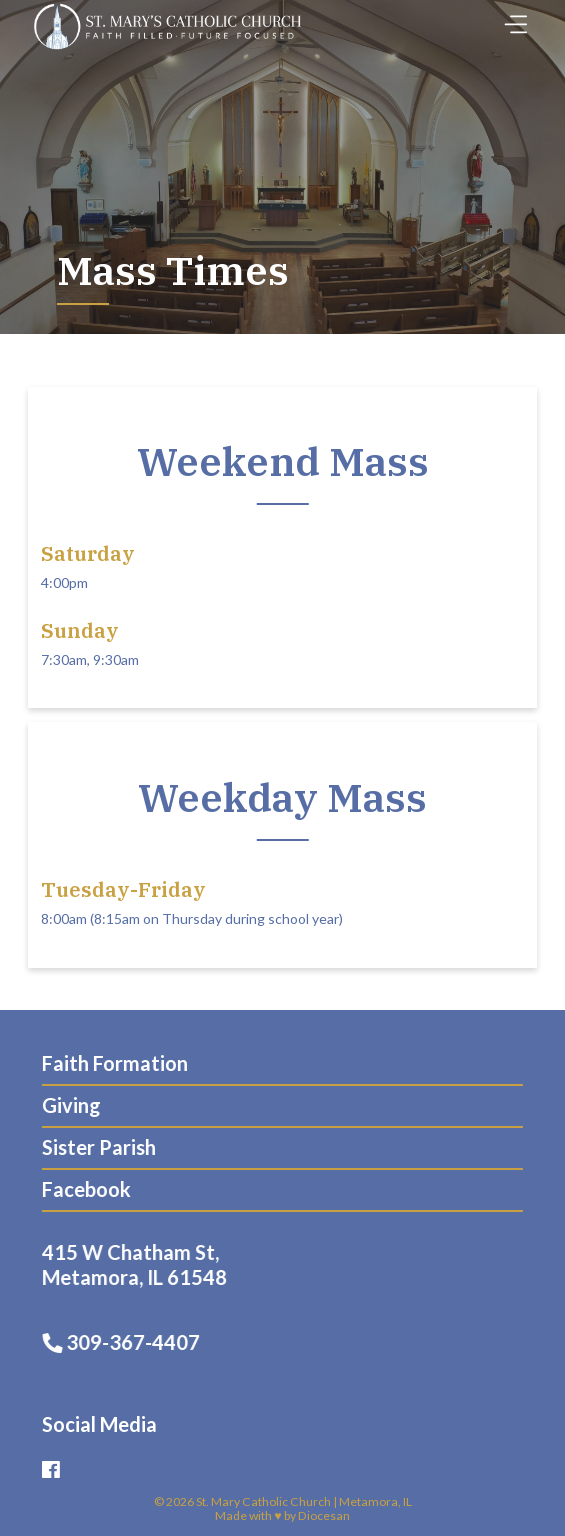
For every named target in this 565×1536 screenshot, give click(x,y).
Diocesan (324, 1515)
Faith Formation (108, 1063)
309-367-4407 (129, 1342)
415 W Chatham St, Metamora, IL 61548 (142, 1264)
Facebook (79, 1189)
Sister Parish (92, 1147)
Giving (64, 1105)
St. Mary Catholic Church (263, 1501)
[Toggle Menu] (511, 18)
